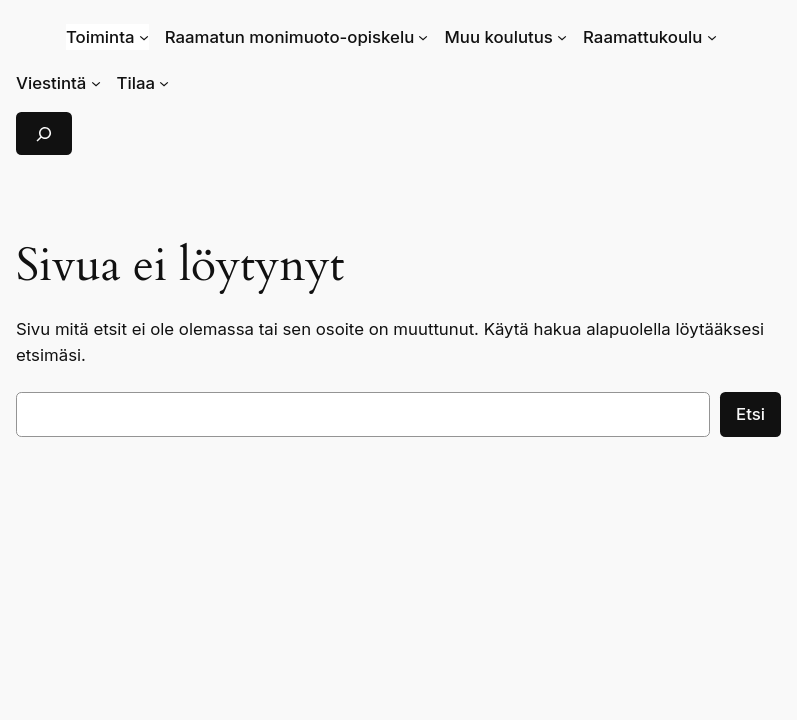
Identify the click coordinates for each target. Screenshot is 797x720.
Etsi (750, 414)
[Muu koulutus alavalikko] (562, 37)
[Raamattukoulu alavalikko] (712, 37)
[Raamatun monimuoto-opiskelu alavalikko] (423, 37)
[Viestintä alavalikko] (96, 83)
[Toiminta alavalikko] (144, 37)
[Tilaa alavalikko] (164, 83)
